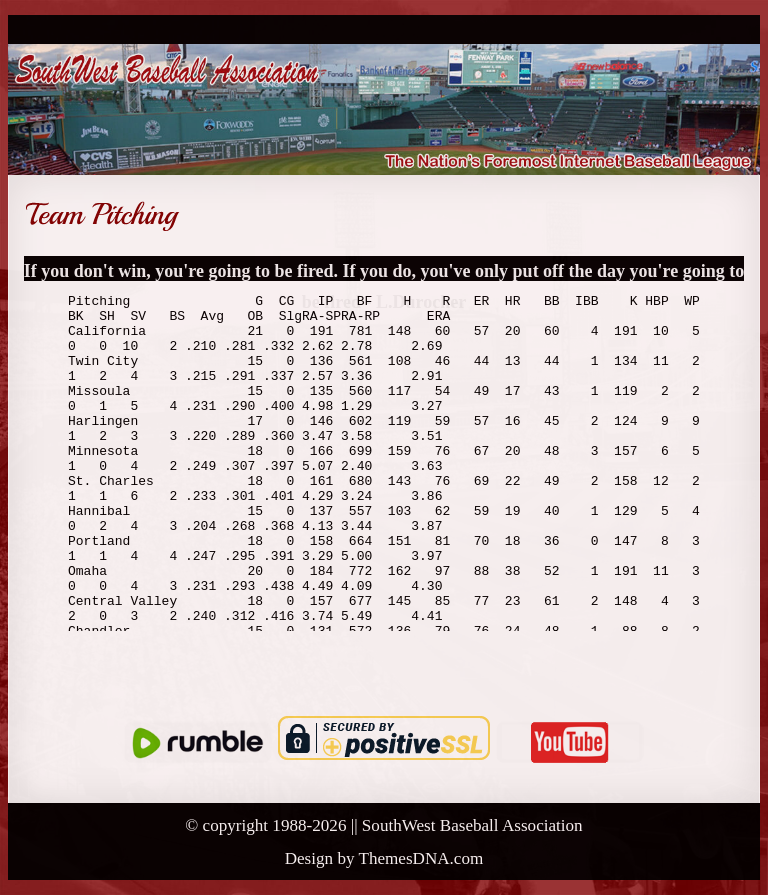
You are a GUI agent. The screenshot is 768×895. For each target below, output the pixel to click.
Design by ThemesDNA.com (384, 858)
